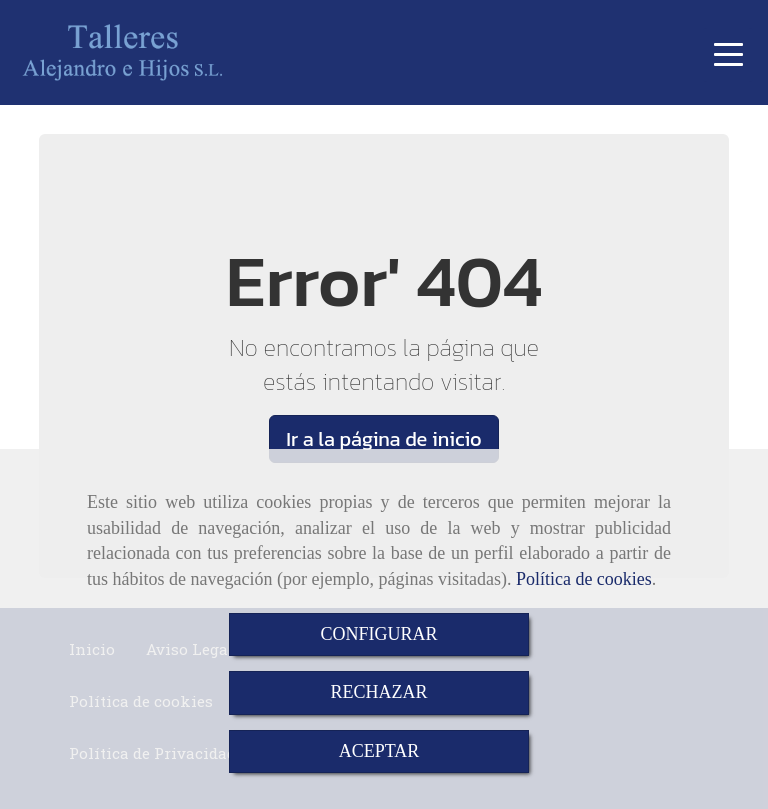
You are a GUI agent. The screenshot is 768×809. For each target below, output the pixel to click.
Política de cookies (584, 579)
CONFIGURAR (378, 634)
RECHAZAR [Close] (378, 692)
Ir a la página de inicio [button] (383, 439)
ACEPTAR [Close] (379, 751)
